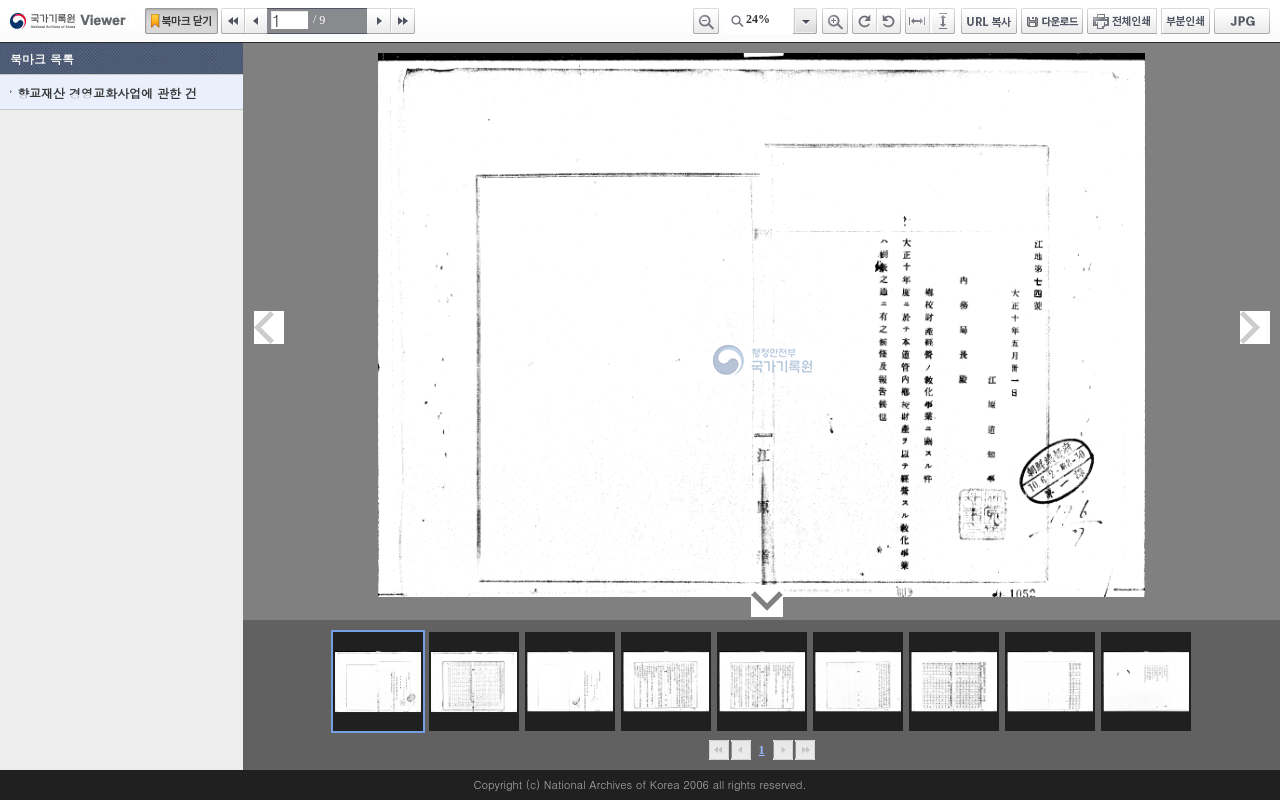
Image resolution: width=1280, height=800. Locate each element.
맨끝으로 (804, 750)
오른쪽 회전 (864, 21)
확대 (835, 21)
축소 (706, 21)
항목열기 (804, 21)
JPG (1242, 21)
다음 (379, 21)
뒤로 (782, 750)
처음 (233, 21)
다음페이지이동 (1255, 327)
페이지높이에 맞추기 (944, 21)
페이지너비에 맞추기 (918, 21)
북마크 (181, 21)
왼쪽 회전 (889, 21)
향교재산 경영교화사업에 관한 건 (107, 92)
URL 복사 (989, 21)
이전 (256, 21)
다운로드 (1052, 21)
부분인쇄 (1185, 21)
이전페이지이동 (269, 327)
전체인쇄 (1122, 21)
